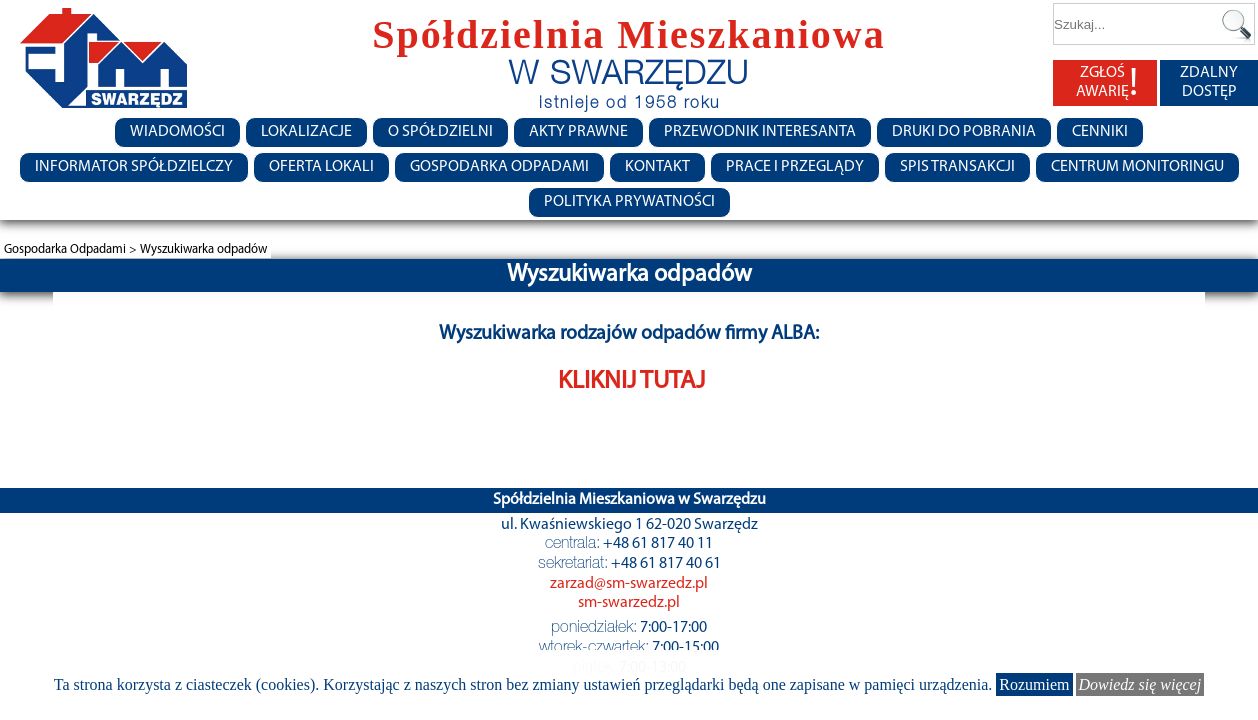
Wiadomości (177, 132)
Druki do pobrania (964, 132)
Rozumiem (1034, 684)
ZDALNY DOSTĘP (1209, 82)
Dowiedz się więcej (1140, 684)
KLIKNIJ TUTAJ (631, 381)
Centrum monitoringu (1137, 167)
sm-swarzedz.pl (629, 603)
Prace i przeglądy (795, 167)
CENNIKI (1100, 132)
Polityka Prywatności (629, 202)
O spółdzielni (440, 132)
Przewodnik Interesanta (760, 132)
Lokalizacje (306, 132)
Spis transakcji (957, 167)
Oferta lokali (321, 167)
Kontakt (657, 167)
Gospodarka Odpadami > (72, 249)
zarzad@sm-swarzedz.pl (629, 584)
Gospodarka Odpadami (499, 167)
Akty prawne (578, 132)
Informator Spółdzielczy (134, 167)
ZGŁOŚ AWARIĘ (1107, 83)
